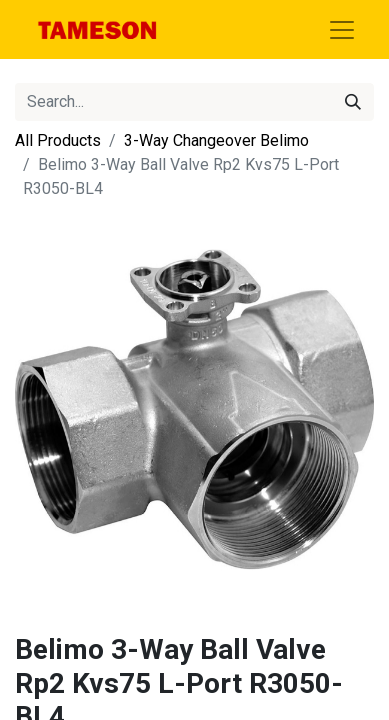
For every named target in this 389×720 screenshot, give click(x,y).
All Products (58, 140)
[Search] (353, 102)
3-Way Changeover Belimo (216, 140)
